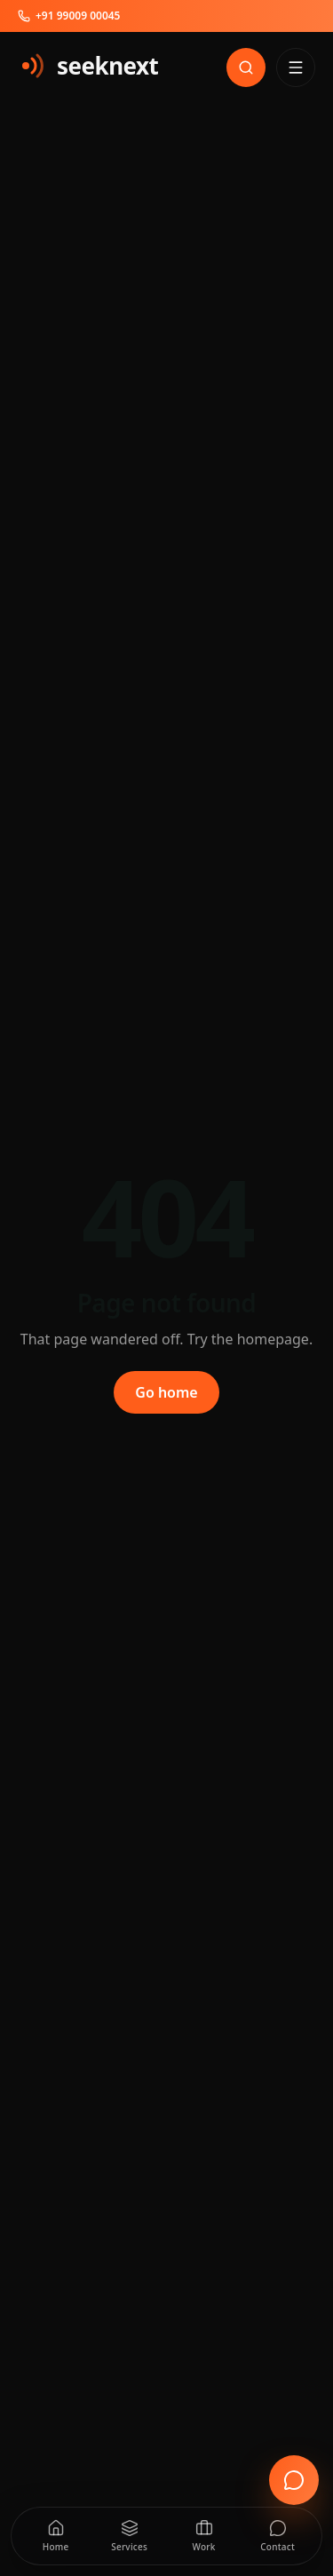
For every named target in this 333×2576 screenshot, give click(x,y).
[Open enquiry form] (294, 2480)
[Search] (246, 67)
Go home (166, 1392)
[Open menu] (295, 67)
